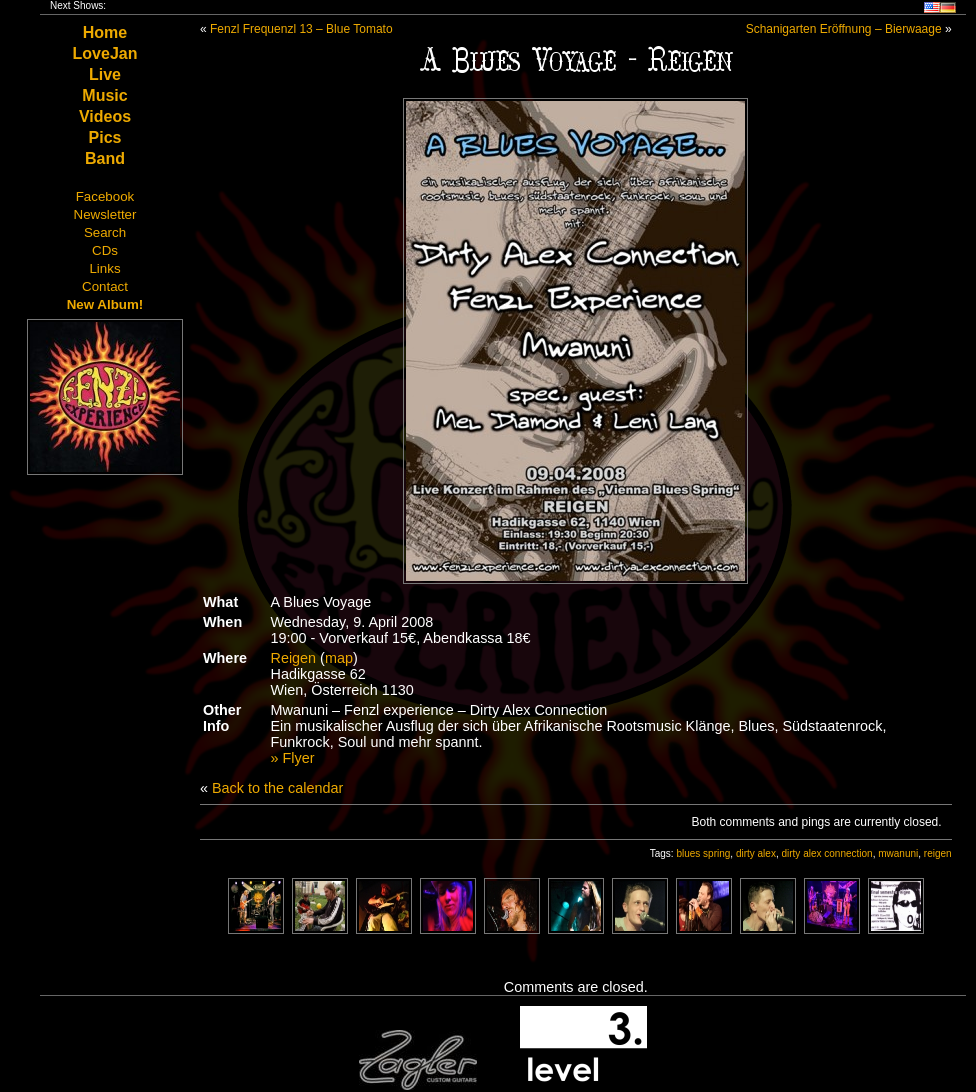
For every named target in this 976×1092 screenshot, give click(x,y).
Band (105, 158)
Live (105, 74)
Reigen (294, 658)
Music (104, 95)
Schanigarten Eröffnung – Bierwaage (844, 29)
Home (105, 32)
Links (104, 268)
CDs (105, 250)
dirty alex (756, 853)
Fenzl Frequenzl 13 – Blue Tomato (301, 29)
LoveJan (105, 53)
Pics (105, 137)
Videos (105, 116)
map (339, 658)
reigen (938, 853)
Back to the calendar (277, 788)
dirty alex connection (826, 853)
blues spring (703, 853)
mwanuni (898, 853)
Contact (105, 286)
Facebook (105, 196)
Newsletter (105, 214)
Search (105, 232)
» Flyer (293, 758)
